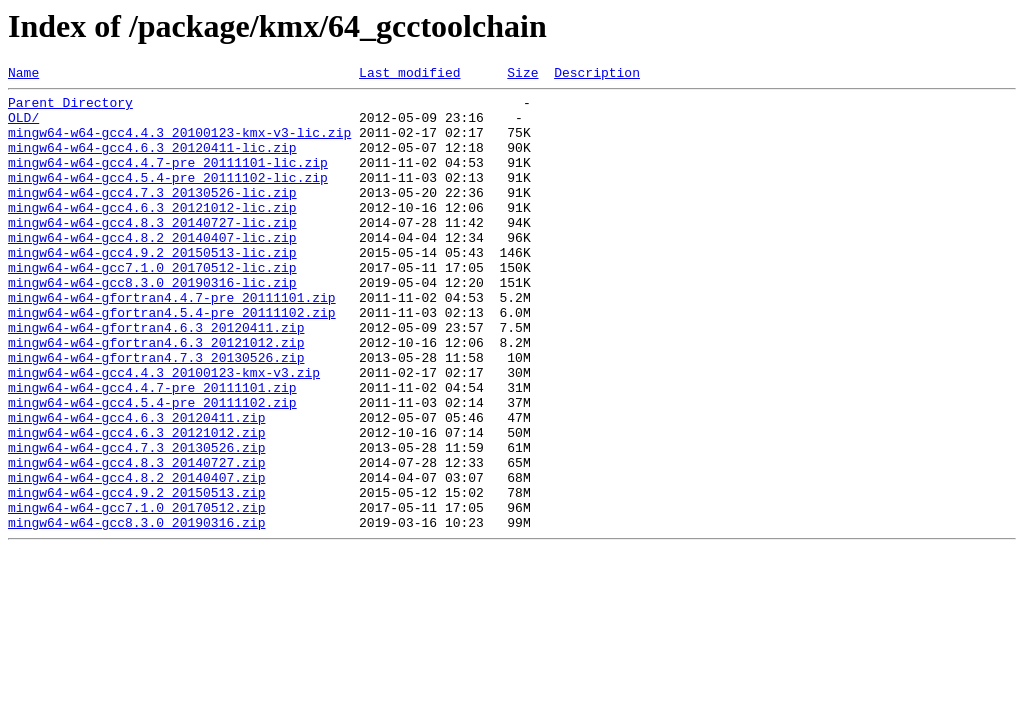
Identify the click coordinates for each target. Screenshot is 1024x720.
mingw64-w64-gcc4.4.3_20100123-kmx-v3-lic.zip (179, 144)
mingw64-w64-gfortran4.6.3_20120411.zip (156, 378)
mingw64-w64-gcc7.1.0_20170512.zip (136, 594)
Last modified (409, 75)
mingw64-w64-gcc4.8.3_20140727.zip (136, 540)
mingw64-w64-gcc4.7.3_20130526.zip (136, 522)
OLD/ (23, 126)
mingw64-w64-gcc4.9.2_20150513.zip (136, 576)
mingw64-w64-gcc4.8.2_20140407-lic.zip (152, 270)
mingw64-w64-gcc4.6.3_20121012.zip (136, 504)
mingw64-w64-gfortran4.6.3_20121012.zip (156, 396)
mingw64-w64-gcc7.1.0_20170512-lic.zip (152, 306)
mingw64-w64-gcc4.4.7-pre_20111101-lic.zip (168, 180)
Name (23, 75)
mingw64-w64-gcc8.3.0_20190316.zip (136, 612)
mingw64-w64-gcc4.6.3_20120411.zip (136, 486)
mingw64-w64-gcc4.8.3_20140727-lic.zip (152, 252)
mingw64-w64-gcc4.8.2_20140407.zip (136, 558)
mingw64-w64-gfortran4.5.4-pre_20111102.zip (172, 360)
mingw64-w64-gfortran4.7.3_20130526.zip (156, 414)
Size (522, 75)
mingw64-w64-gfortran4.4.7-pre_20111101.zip (172, 342)
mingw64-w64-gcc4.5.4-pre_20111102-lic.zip (168, 198)
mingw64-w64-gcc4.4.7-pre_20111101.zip (152, 450)
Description (597, 75)
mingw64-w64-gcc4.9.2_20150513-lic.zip (152, 288)
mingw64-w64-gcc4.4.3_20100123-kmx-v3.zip (164, 432)
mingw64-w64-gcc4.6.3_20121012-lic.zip (152, 234)
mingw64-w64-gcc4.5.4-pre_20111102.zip (152, 468)
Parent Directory (70, 108)
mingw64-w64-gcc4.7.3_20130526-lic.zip (152, 216)
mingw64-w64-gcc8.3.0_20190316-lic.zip (152, 324)
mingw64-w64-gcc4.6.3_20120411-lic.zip (152, 162)
